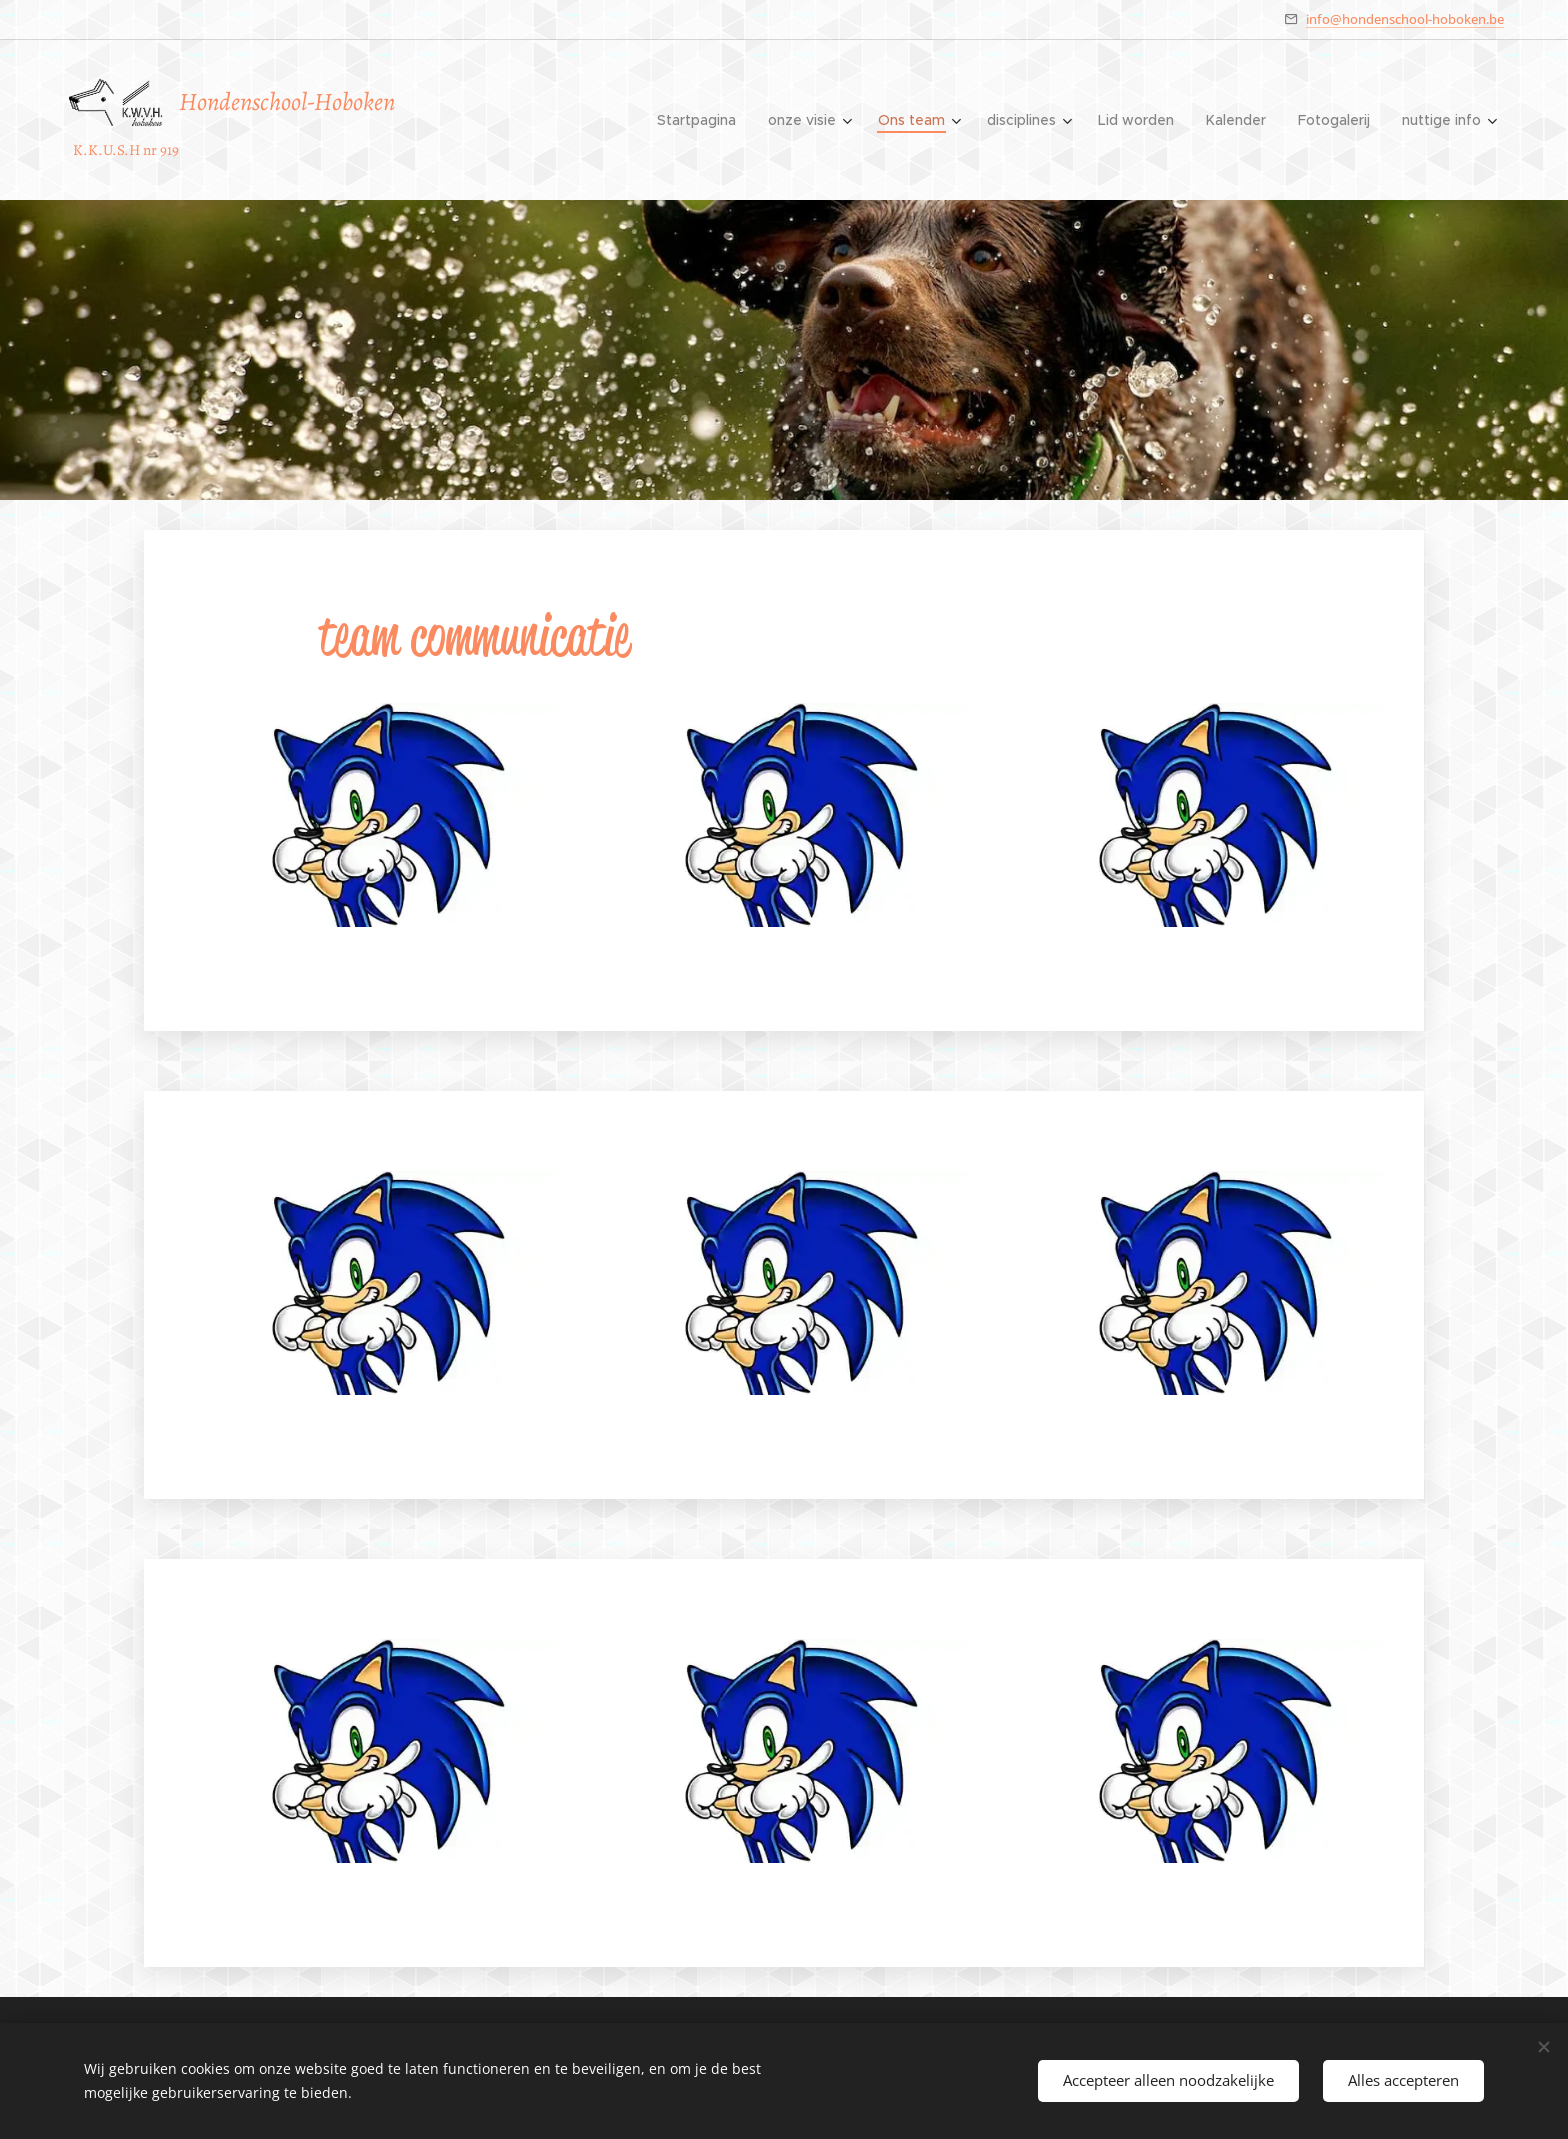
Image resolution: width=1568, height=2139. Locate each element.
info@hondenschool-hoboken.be (1405, 19)
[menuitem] (702, 120)
